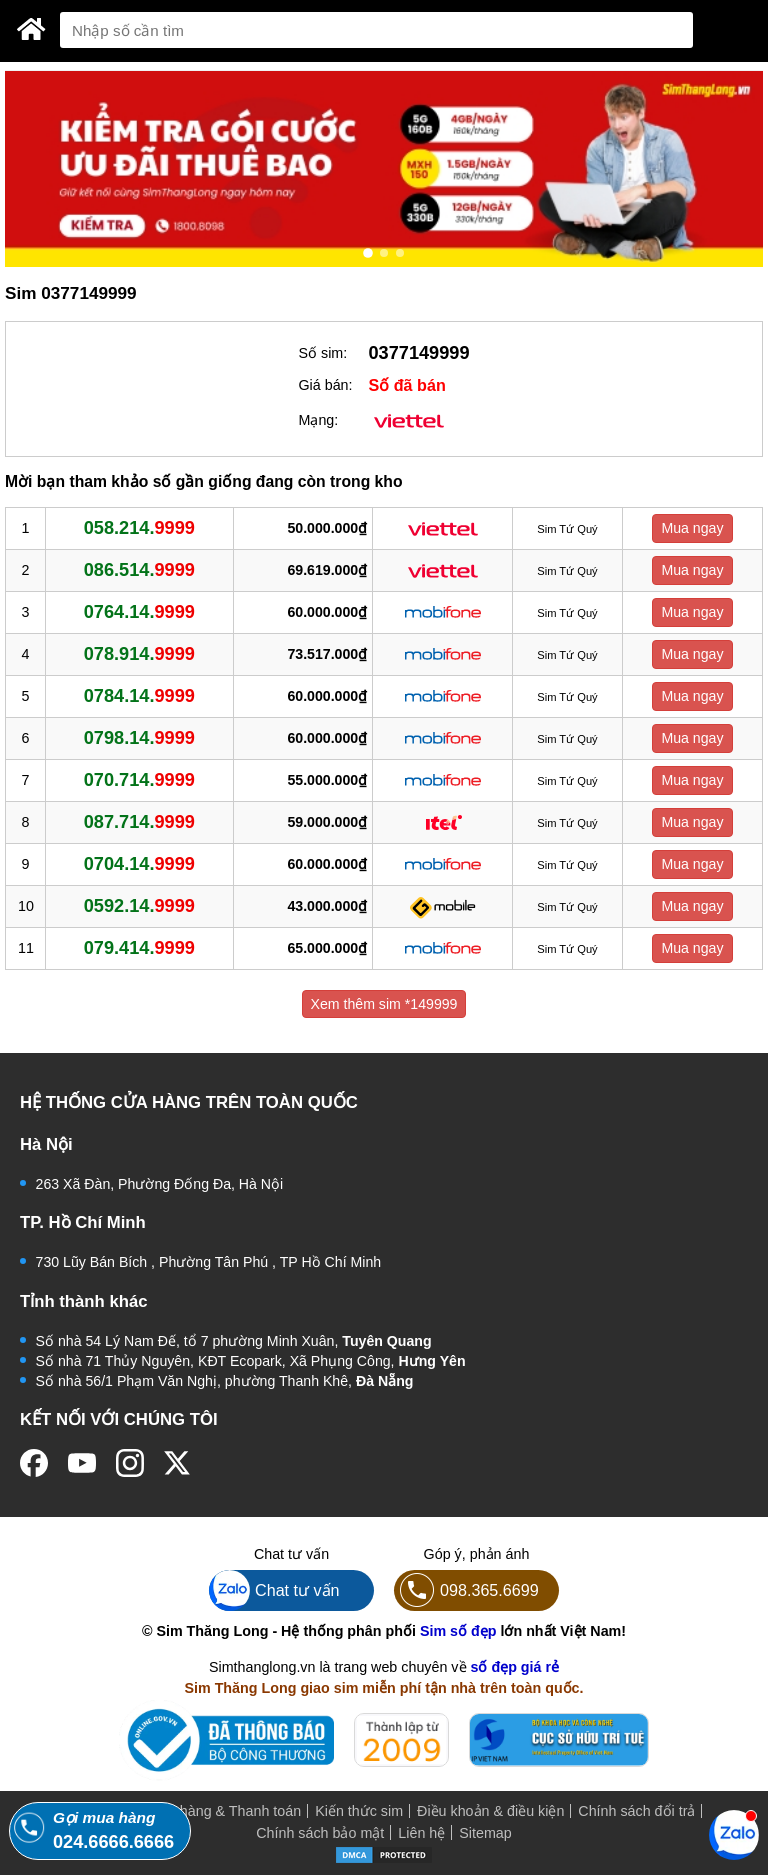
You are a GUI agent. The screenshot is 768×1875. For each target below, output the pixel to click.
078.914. (139, 654)
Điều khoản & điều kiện (490, 1811)
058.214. (139, 528)
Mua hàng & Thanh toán (224, 1811)
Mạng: (319, 420)
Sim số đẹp (458, 1631)
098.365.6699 (466, 1590)
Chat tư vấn (274, 1590)
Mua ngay (692, 528)
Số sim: (323, 353)
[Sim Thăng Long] (31, 29)
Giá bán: (326, 385)
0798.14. (139, 738)
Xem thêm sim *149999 (384, 1004)
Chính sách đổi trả (636, 1811)
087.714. (139, 822)
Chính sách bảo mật (320, 1833)
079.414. (139, 948)
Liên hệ (421, 1833)
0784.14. (139, 696)
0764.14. (139, 612)
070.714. (139, 780)
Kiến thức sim (359, 1811)
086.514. (139, 570)
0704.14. (139, 864)
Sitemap (485, 1833)
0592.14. (139, 906)
